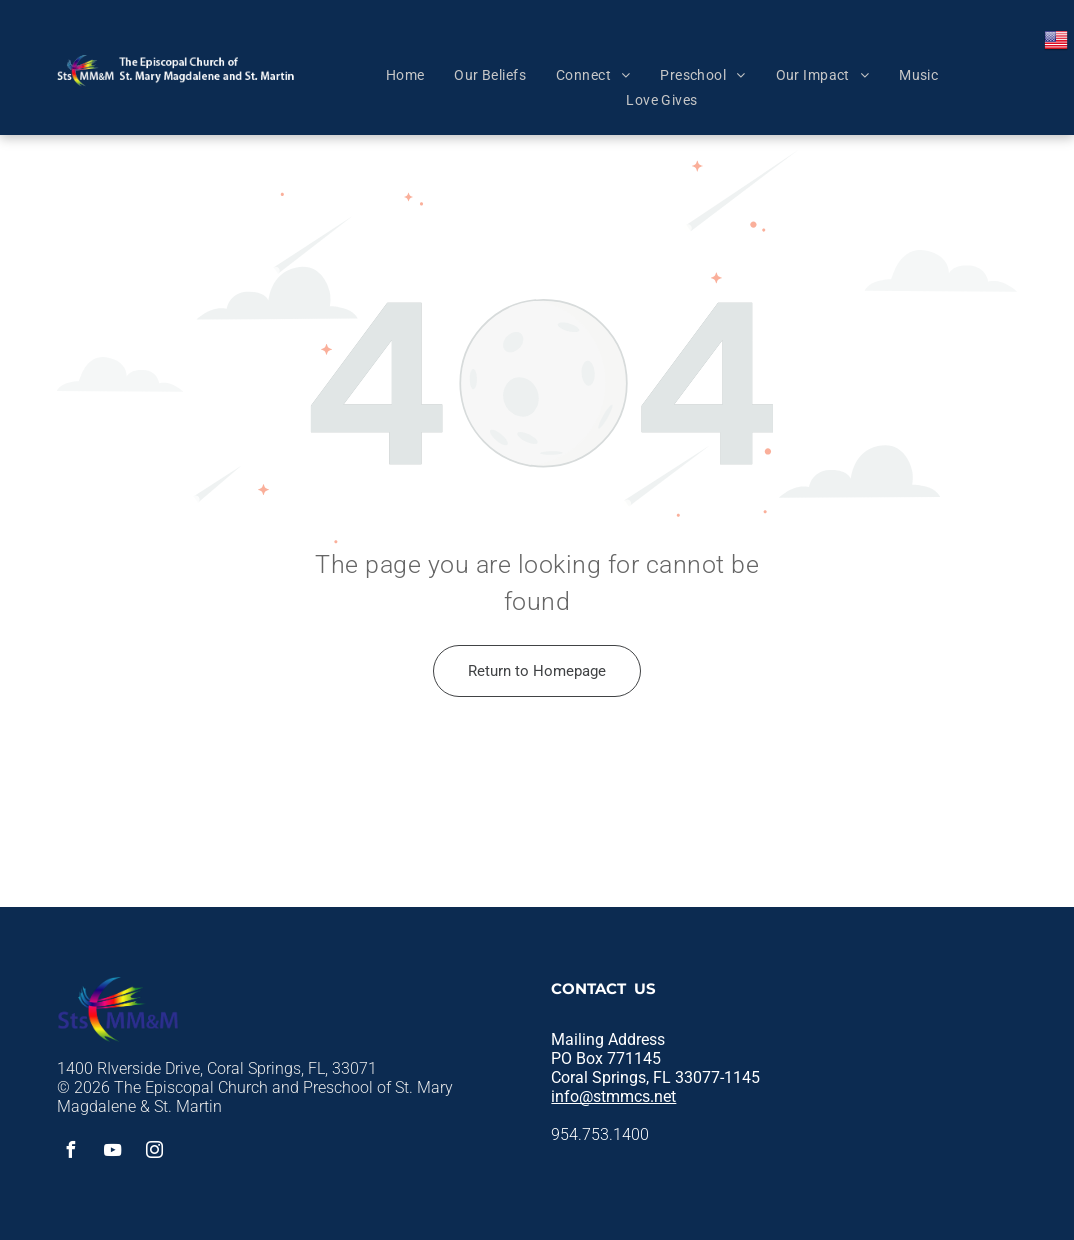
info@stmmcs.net (613, 1096)
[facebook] (70, 1152)
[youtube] (112, 1152)
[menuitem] (405, 75)
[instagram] (154, 1152)
